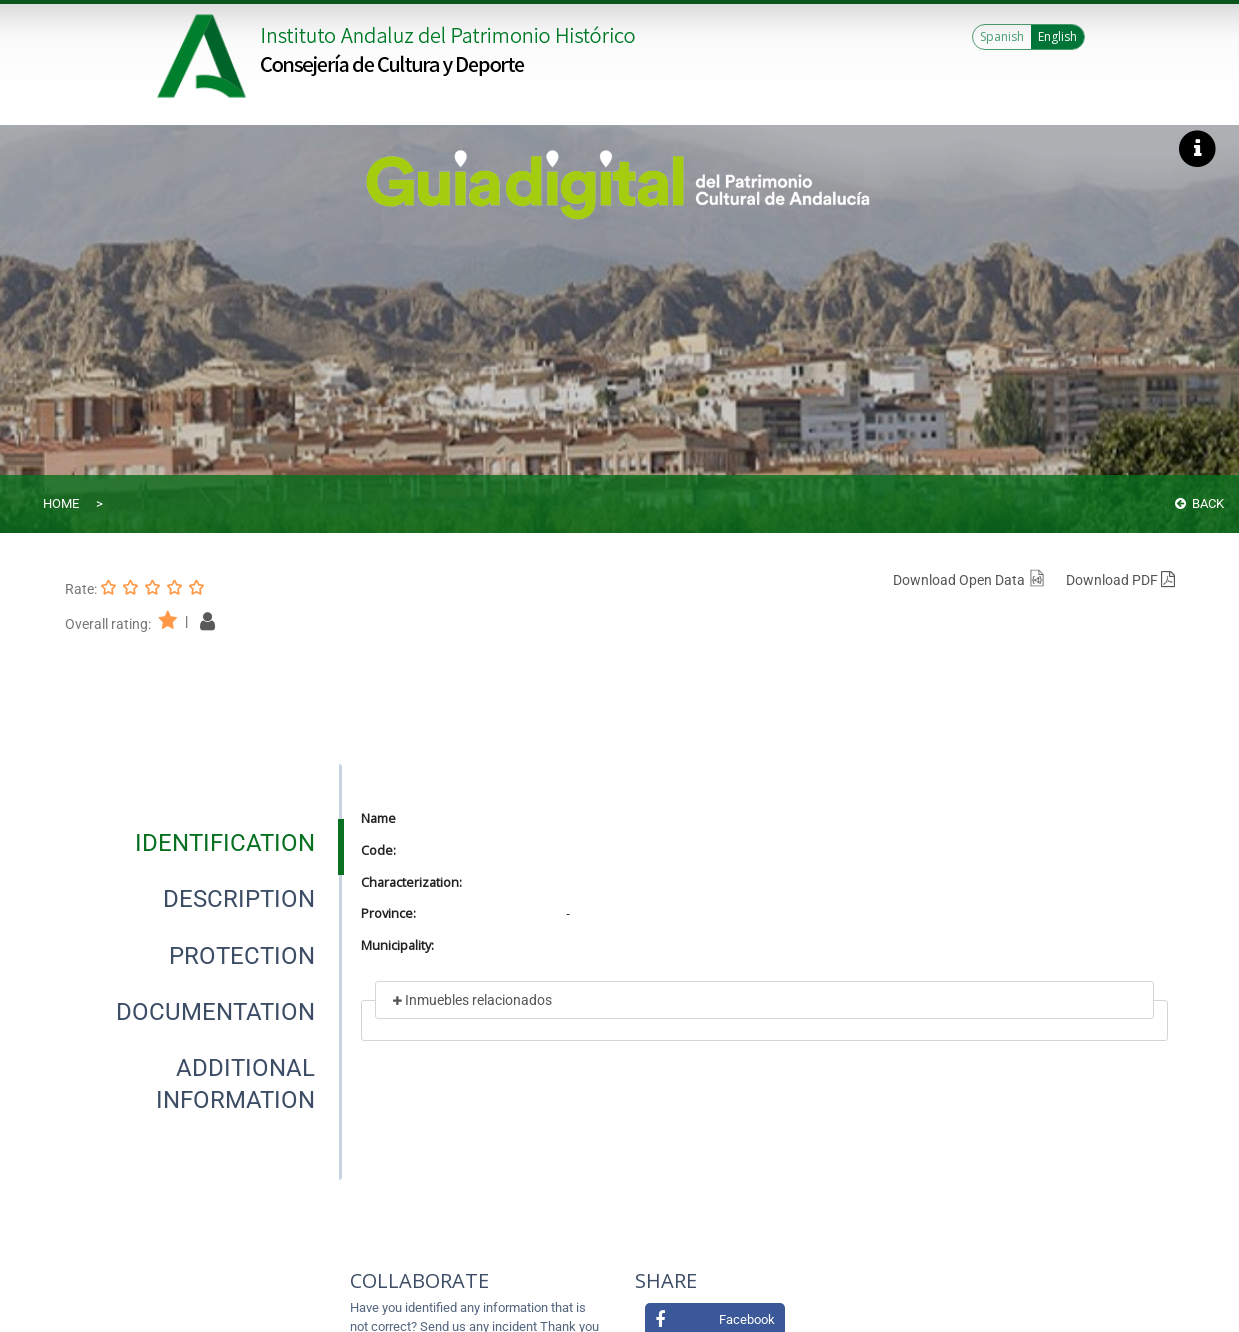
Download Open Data (969, 580)
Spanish (1002, 36)
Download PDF (1120, 580)
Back (1199, 503)
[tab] (225, 843)
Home (61, 503)
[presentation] (203, 843)
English (1057, 36)
